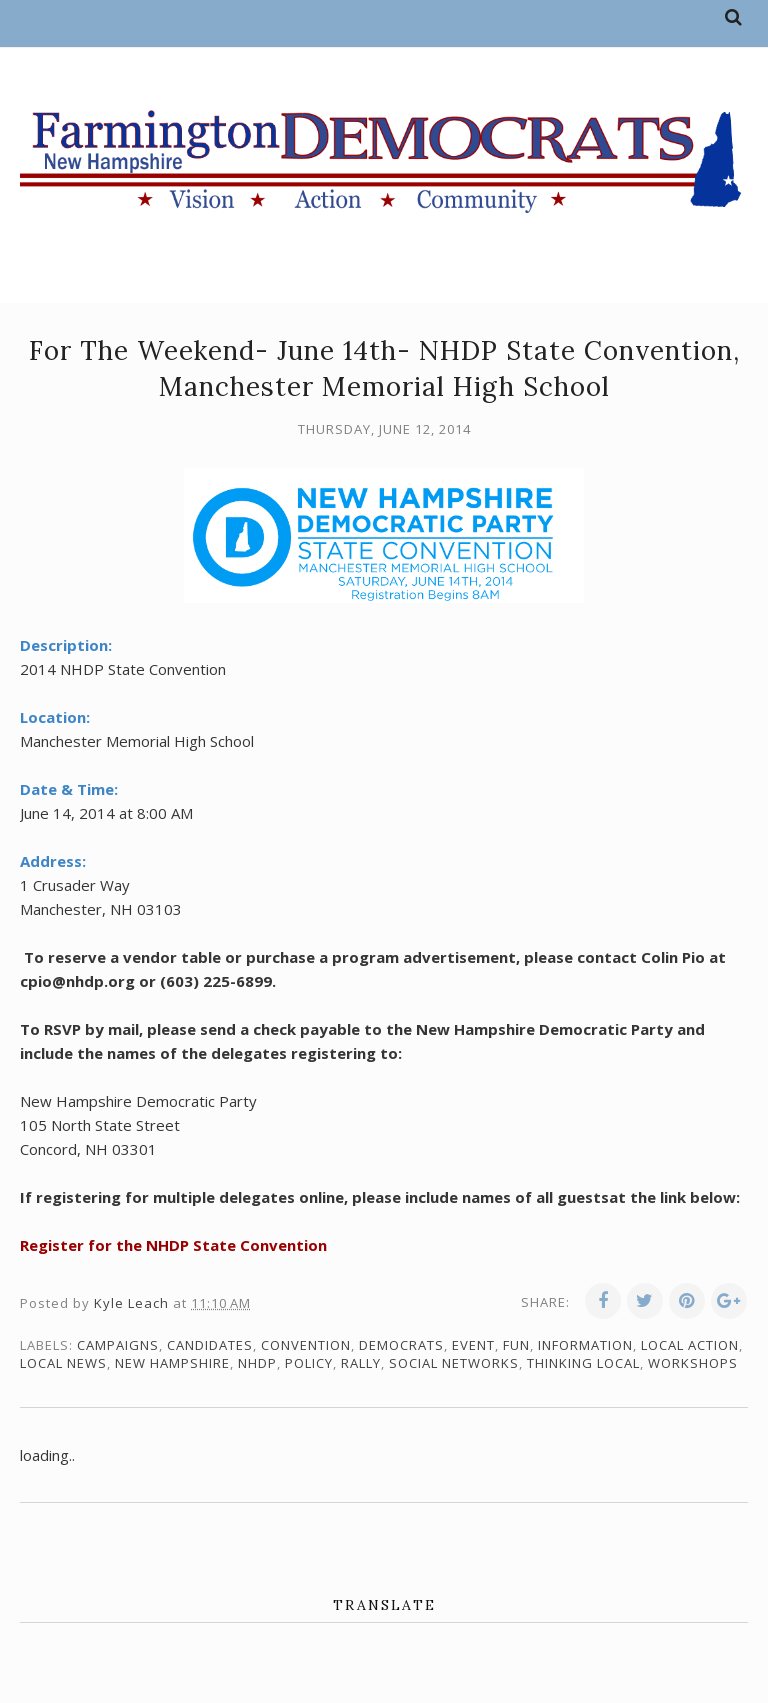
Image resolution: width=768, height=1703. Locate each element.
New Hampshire (172, 1363)
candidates (210, 1345)
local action (690, 1345)
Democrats (401, 1345)
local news (63, 1363)
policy (309, 1363)
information (585, 1345)
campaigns (118, 1345)
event (473, 1345)
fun (516, 1345)
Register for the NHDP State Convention (173, 1245)
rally (361, 1363)
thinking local (583, 1363)
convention (306, 1345)
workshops (693, 1363)
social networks (454, 1363)
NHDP (257, 1363)
